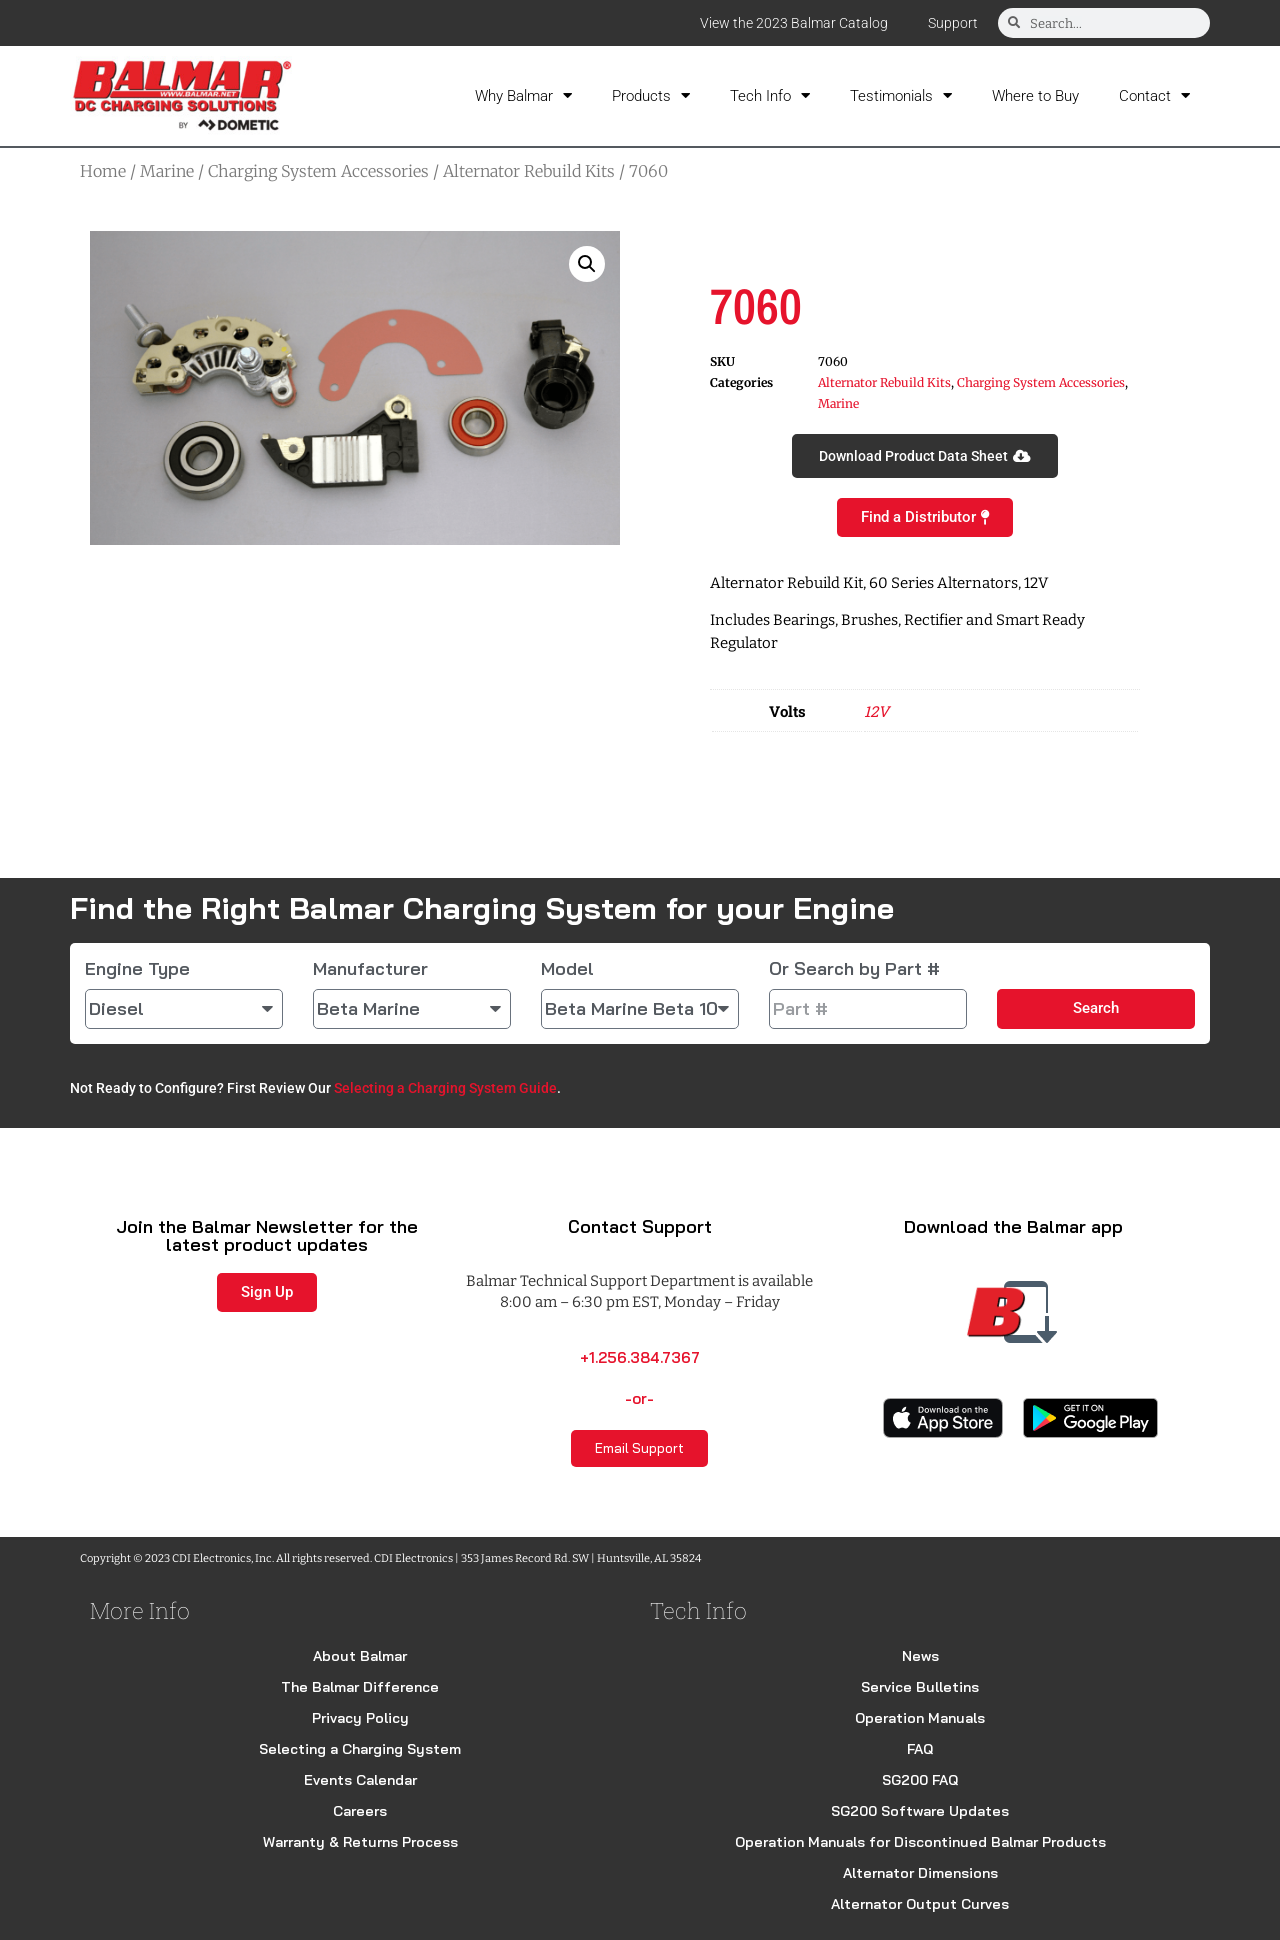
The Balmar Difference (360, 1687)
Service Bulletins (920, 1687)
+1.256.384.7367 (640, 1357)
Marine (167, 171)
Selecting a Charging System (360, 1749)
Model (567, 969)
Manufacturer (370, 969)
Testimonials (901, 95)
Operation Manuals (920, 1718)
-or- (639, 1398)
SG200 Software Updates (920, 1811)
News (920, 1656)
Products (651, 95)
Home (103, 171)
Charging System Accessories (318, 171)
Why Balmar (523, 95)
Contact (1154, 95)
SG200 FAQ (920, 1780)
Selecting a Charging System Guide (445, 1088)
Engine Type (137, 969)
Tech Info (770, 95)
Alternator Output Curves (920, 1904)
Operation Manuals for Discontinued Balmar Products (920, 1842)
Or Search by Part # (854, 969)
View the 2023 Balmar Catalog (794, 23)
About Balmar (360, 1656)
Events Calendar (360, 1780)
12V (876, 711)
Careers (360, 1811)
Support (953, 23)
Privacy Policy (360, 1718)
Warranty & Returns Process (360, 1842)
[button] (587, 264)
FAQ (920, 1749)
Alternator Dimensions (920, 1873)
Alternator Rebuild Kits (529, 171)
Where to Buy (1035, 96)
